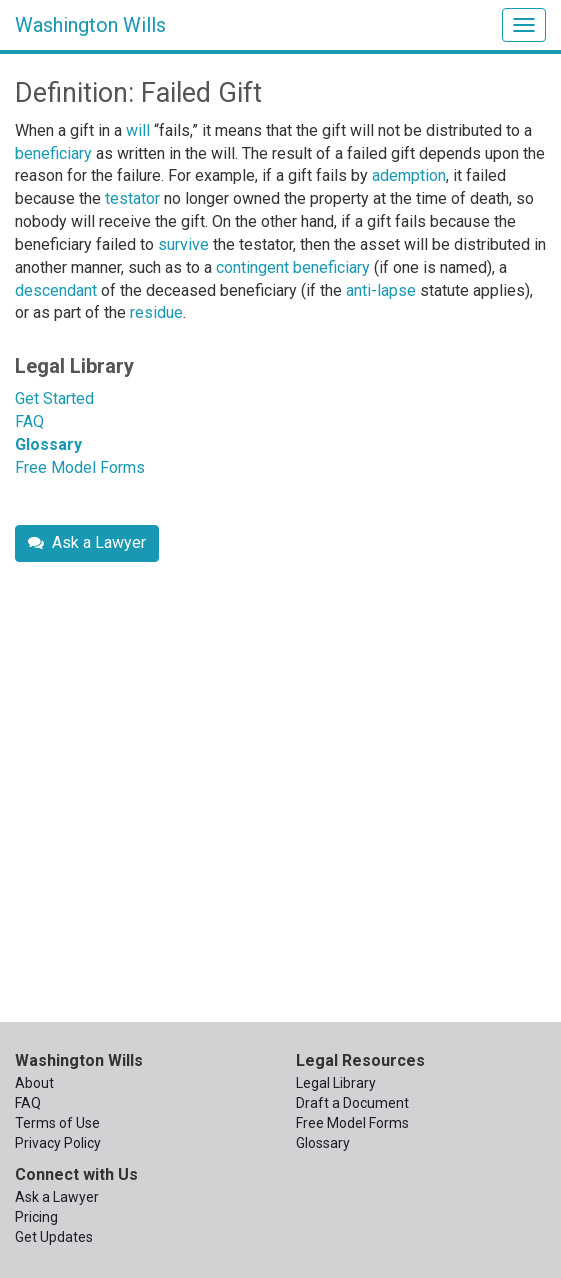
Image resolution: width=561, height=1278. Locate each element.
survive (183, 244)
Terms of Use (57, 1123)
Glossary (48, 444)
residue (156, 312)
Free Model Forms (80, 467)
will (138, 130)
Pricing (36, 1217)
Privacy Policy (58, 1143)
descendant (56, 290)
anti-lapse (381, 290)
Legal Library (74, 366)
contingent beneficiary (293, 267)
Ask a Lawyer (87, 542)
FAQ (29, 421)
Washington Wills (90, 25)
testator (132, 198)
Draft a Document (352, 1103)
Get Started (54, 398)
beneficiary (53, 153)
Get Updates (54, 1237)
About (34, 1083)
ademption (409, 175)
